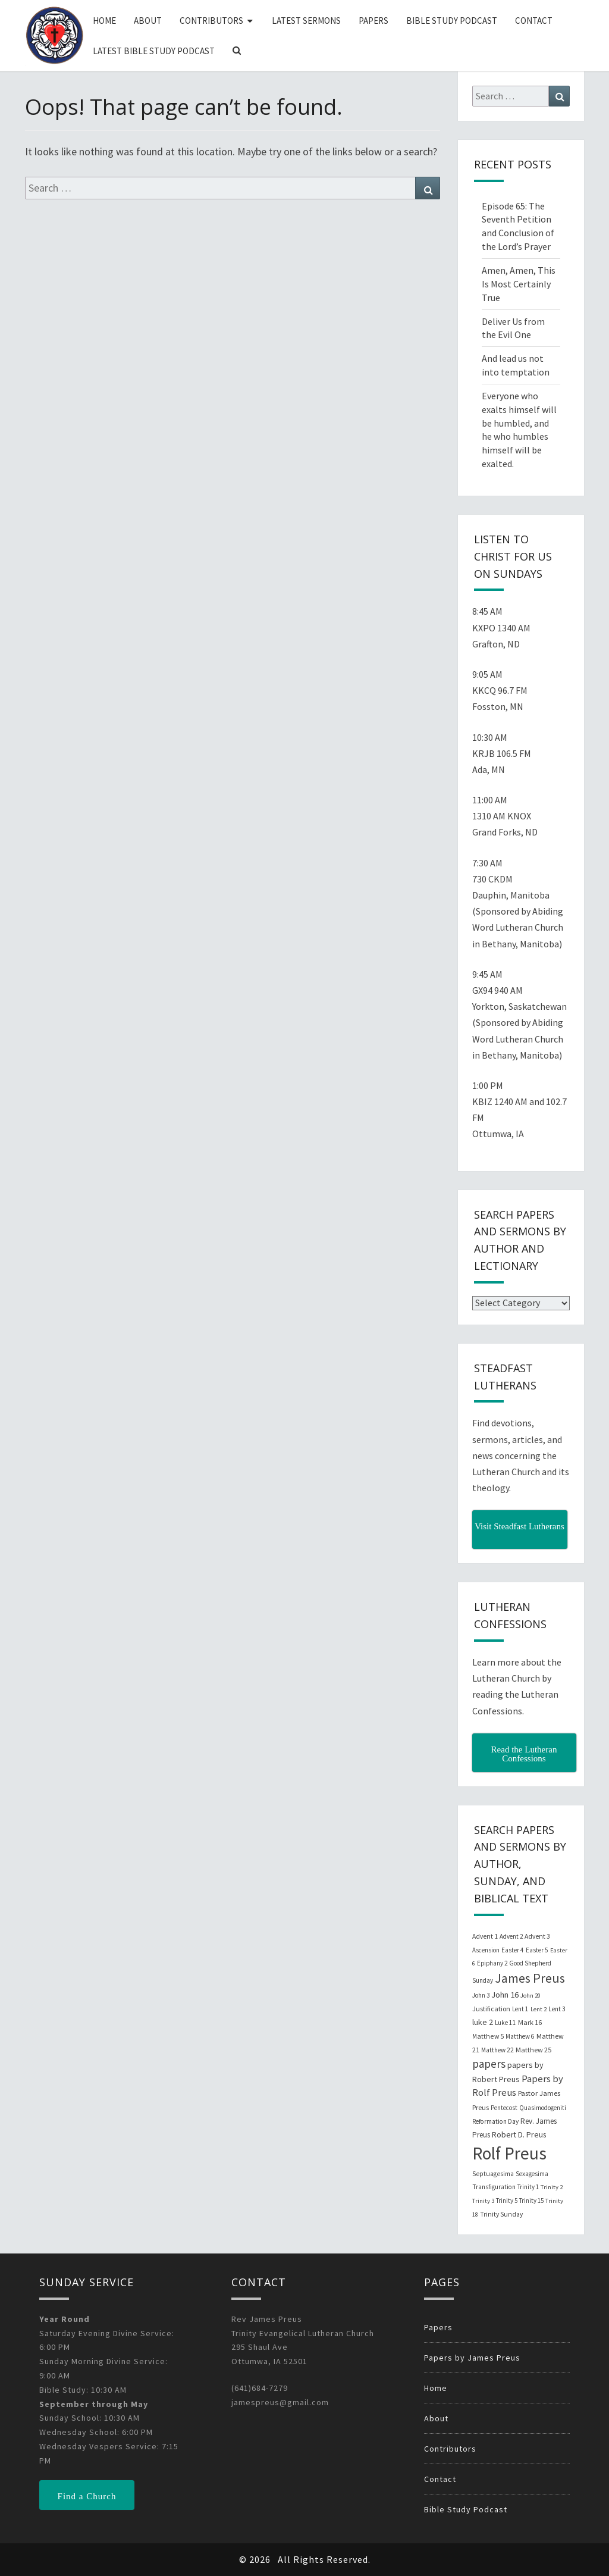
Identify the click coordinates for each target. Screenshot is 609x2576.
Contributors (211, 20)
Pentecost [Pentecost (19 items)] (504, 2108)
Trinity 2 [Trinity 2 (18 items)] (552, 2187)
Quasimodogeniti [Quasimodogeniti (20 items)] (542, 2108)
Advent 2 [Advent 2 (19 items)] (511, 1936)
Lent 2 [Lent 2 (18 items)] (538, 2009)
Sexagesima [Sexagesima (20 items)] (532, 2174)
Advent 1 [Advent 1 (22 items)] (485, 1936)
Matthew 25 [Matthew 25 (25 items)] (533, 2049)
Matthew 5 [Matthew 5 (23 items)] (488, 2036)
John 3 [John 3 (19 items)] (480, 1995)
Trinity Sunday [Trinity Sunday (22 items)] (501, 2214)
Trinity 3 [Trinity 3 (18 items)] (483, 2201)
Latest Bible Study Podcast (154, 51)
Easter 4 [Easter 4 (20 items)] (512, 1950)
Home (104, 20)
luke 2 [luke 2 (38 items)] (482, 2022)
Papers (373, 20)
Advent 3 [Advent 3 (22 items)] (537, 1936)
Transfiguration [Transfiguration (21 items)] (494, 2187)
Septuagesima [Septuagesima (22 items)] (493, 2174)
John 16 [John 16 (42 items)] (505, 1994)
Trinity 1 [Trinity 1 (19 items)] (528, 2187)
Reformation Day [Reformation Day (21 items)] (495, 2121)
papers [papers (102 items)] (489, 2064)
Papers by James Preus (472, 2357)
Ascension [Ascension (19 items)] (486, 1950)
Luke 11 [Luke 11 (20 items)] (505, 2022)
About (148, 20)
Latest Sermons (306, 20)
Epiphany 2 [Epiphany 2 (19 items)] (492, 1963)
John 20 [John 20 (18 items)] (530, 1995)
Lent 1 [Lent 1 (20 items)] (520, 2009)
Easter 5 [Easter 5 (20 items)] (537, 1950)
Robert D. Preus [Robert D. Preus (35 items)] (519, 2134)
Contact (534, 20)
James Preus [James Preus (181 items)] (530, 1978)
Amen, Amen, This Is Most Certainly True (518, 283)
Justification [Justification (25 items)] (491, 2008)
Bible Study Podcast (451, 20)
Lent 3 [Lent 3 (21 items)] (557, 2009)
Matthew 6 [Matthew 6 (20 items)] (520, 2036)
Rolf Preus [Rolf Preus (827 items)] (509, 2153)
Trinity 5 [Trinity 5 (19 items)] (506, 2200)
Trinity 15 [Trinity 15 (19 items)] (531, 2200)
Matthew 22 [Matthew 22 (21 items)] (497, 2050)
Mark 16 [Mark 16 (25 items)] (530, 2022)
